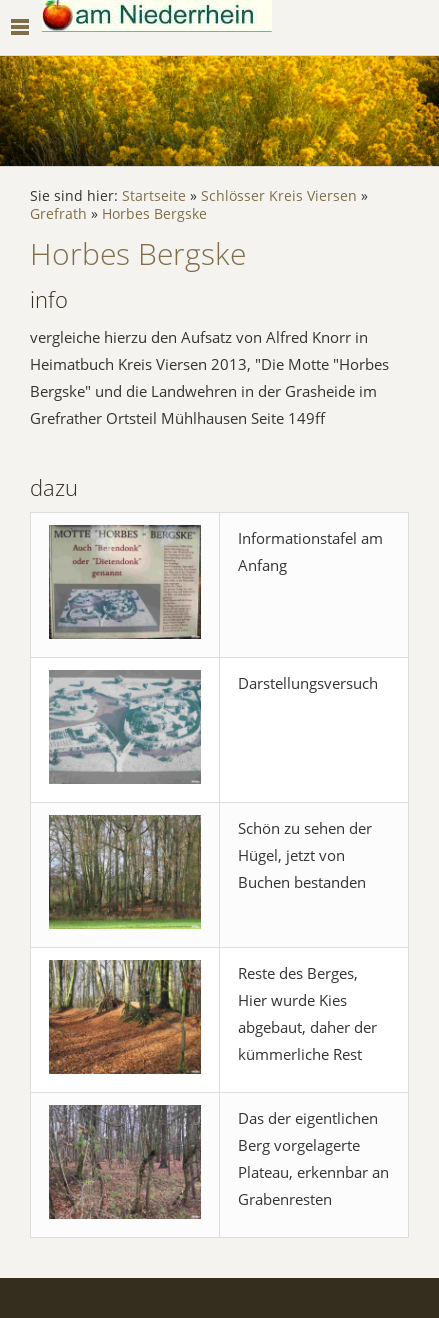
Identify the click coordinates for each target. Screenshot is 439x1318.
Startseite (154, 196)
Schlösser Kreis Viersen (279, 196)
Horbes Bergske (154, 214)
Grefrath (58, 214)
